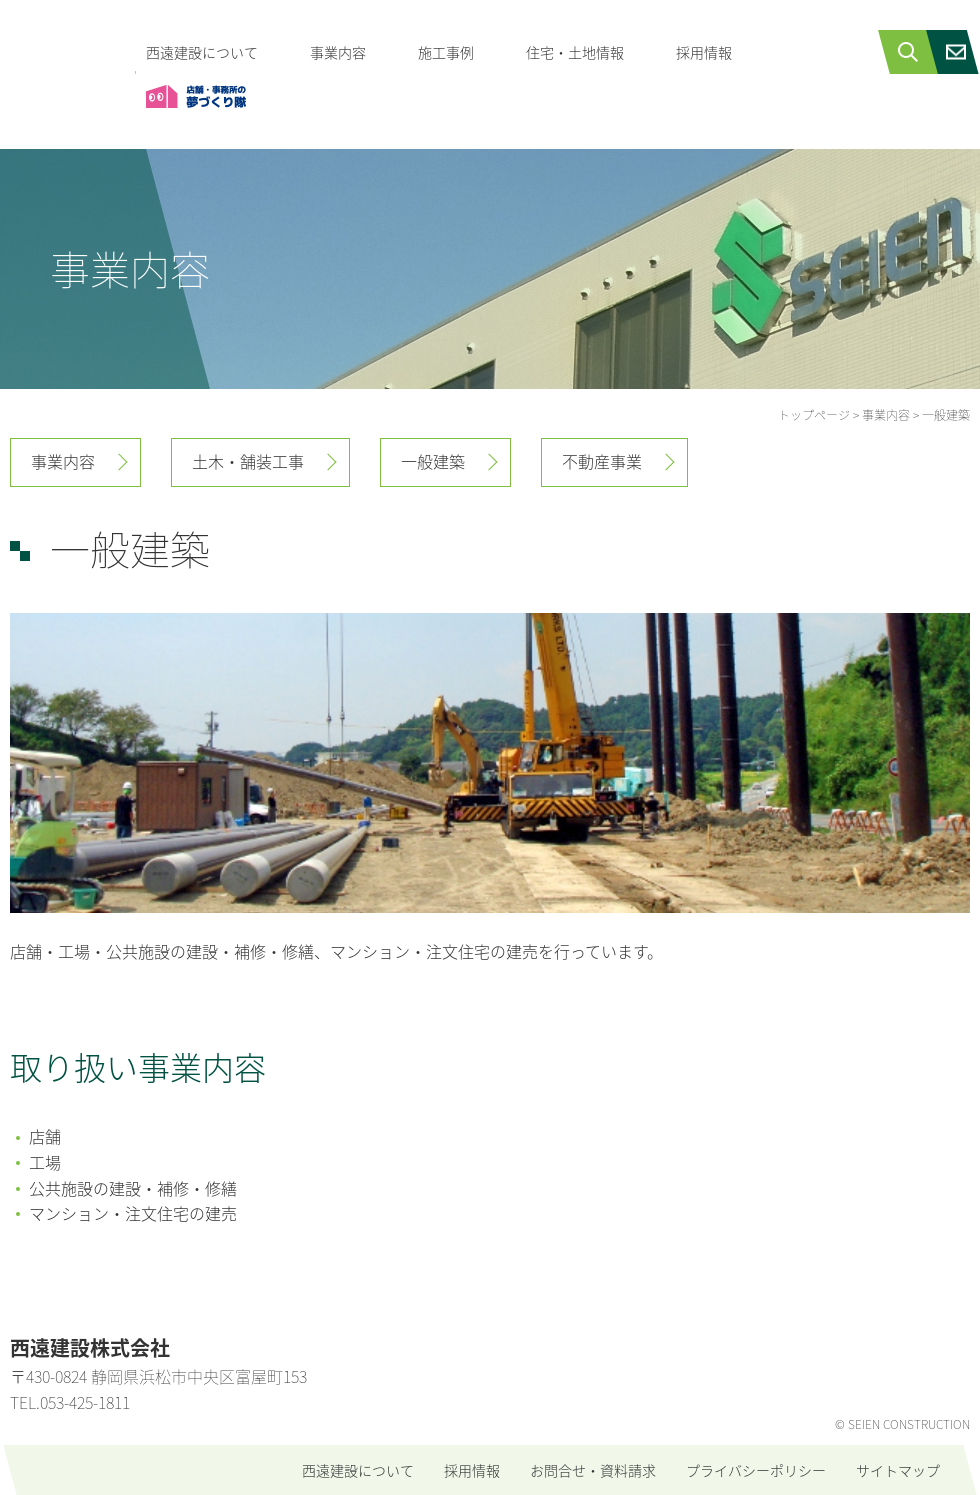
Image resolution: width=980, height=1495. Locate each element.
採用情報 (704, 52)
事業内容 (338, 52)
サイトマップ (898, 1470)
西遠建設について (202, 52)
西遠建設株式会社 (68, 55)
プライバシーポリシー (756, 1470)
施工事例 (446, 52)
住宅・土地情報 (575, 52)
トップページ (814, 415)
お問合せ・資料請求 (593, 1470)
